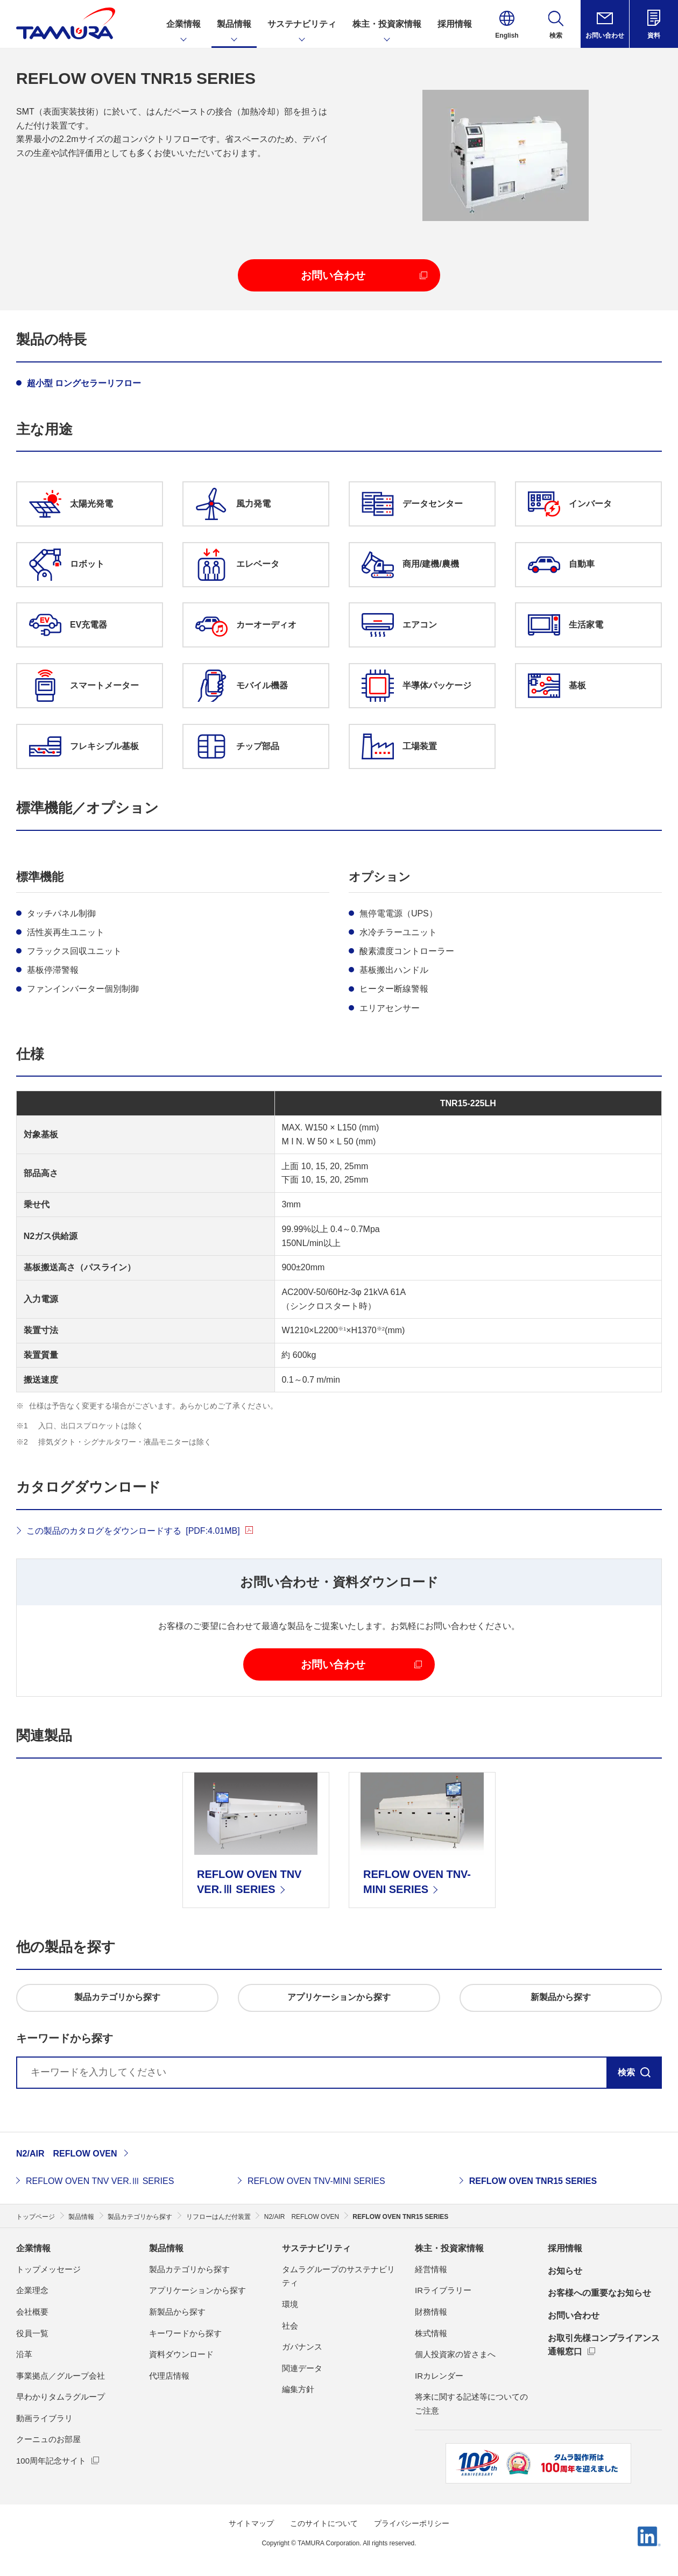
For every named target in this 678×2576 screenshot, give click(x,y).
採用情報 (565, 2248)
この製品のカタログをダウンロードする (132, 1530)
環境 (290, 2304)
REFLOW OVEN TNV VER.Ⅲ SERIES (100, 2181)
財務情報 (431, 2311)
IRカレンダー (439, 2375)
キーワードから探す (185, 2333)
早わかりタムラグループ (60, 2396)
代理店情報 (169, 2375)
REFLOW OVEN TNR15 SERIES (533, 2181)
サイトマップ (251, 2523)
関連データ (302, 2368)
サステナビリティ (316, 2248)
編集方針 (298, 2389)
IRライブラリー (443, 2290)
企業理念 (32, 2290)
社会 (290, 2325)
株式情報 (431, 2333)
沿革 (24, 2354)
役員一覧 (32, 2333)
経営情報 (431, 2269)
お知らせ (565, 2270)
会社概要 (32, 2311)
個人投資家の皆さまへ (455, 2354)
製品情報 (166, 2248)
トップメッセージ (48, 2269)
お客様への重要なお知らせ (599, 2292)
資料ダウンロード (181, 2354)
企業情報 (33, 2248)
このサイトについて (324, 2523)
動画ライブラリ (44, 2418)
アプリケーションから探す (197, 2290)
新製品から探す (177, 2311)
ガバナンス (302, 2346)
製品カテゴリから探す (189, 2269)
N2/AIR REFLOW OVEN (66, 2153)
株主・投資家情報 (449, 2248)
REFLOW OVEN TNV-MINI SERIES (316, 2181)
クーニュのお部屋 (48, 2439)
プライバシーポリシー (411, 2523)
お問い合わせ (573, 2315)
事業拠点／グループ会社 (60, 2375)
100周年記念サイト (51, 2460)
